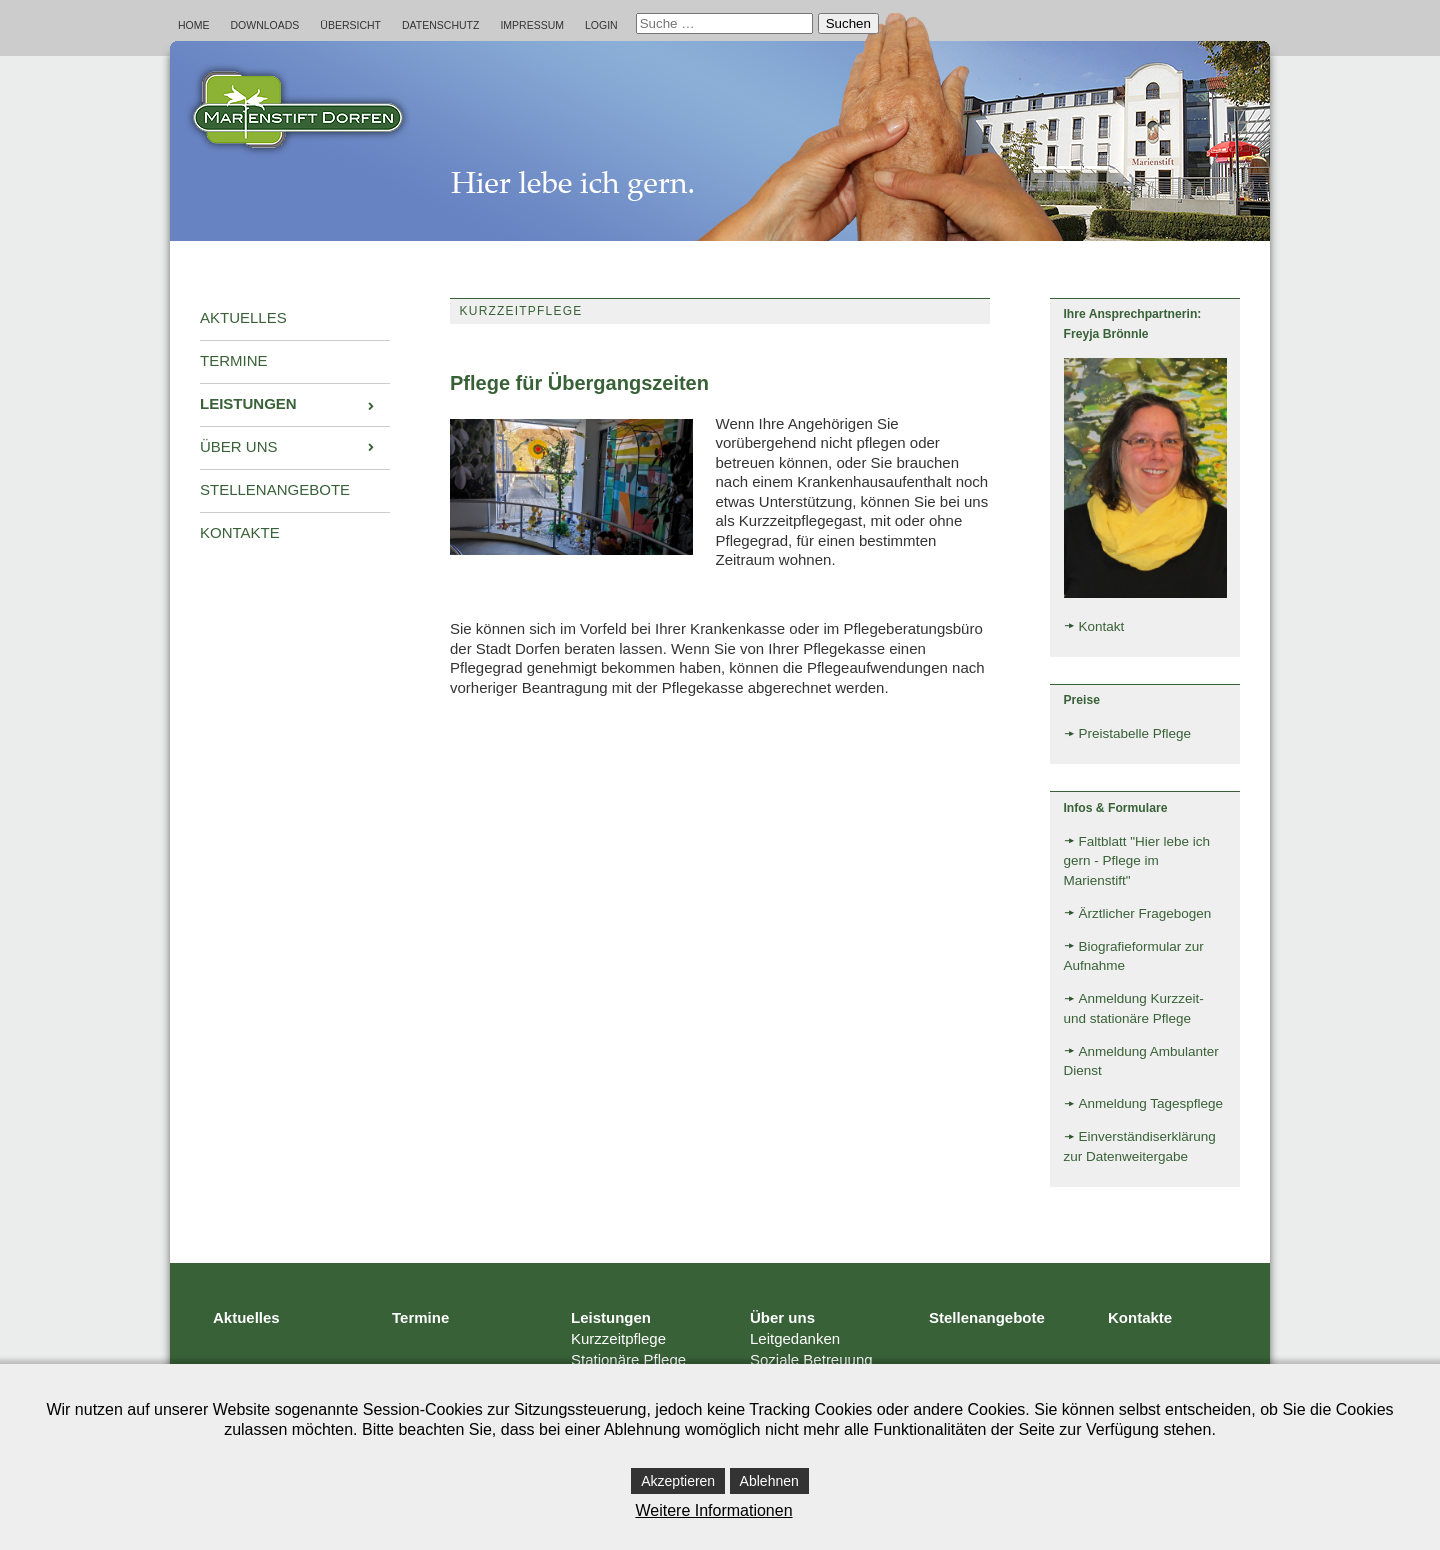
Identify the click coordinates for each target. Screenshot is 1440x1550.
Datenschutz (440, 25)
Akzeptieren (678, 1481)
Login (601, 25)
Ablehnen (769, 1481)
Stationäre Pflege (628, 1359)
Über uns (782, 1317)
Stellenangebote (987, 1317)
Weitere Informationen (713, 1510)
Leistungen (611, 1317)
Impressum (532, 25)
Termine (420, 1317)
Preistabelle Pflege (1135, 733)
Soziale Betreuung (811, 1359)
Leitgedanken (795, 1338)
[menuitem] (295, 319)
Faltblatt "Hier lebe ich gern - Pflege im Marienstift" (1137, 861)
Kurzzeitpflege (618, 1338)
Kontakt (1102, 626)
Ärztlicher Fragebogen (1145, 913)
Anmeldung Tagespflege (1151, 1103)
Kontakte (1140, 1317)
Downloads (265, 25)
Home (194, 25)
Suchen (848, 23)
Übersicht (350, 25)
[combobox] (724, 23)
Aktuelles (246, 1317)
